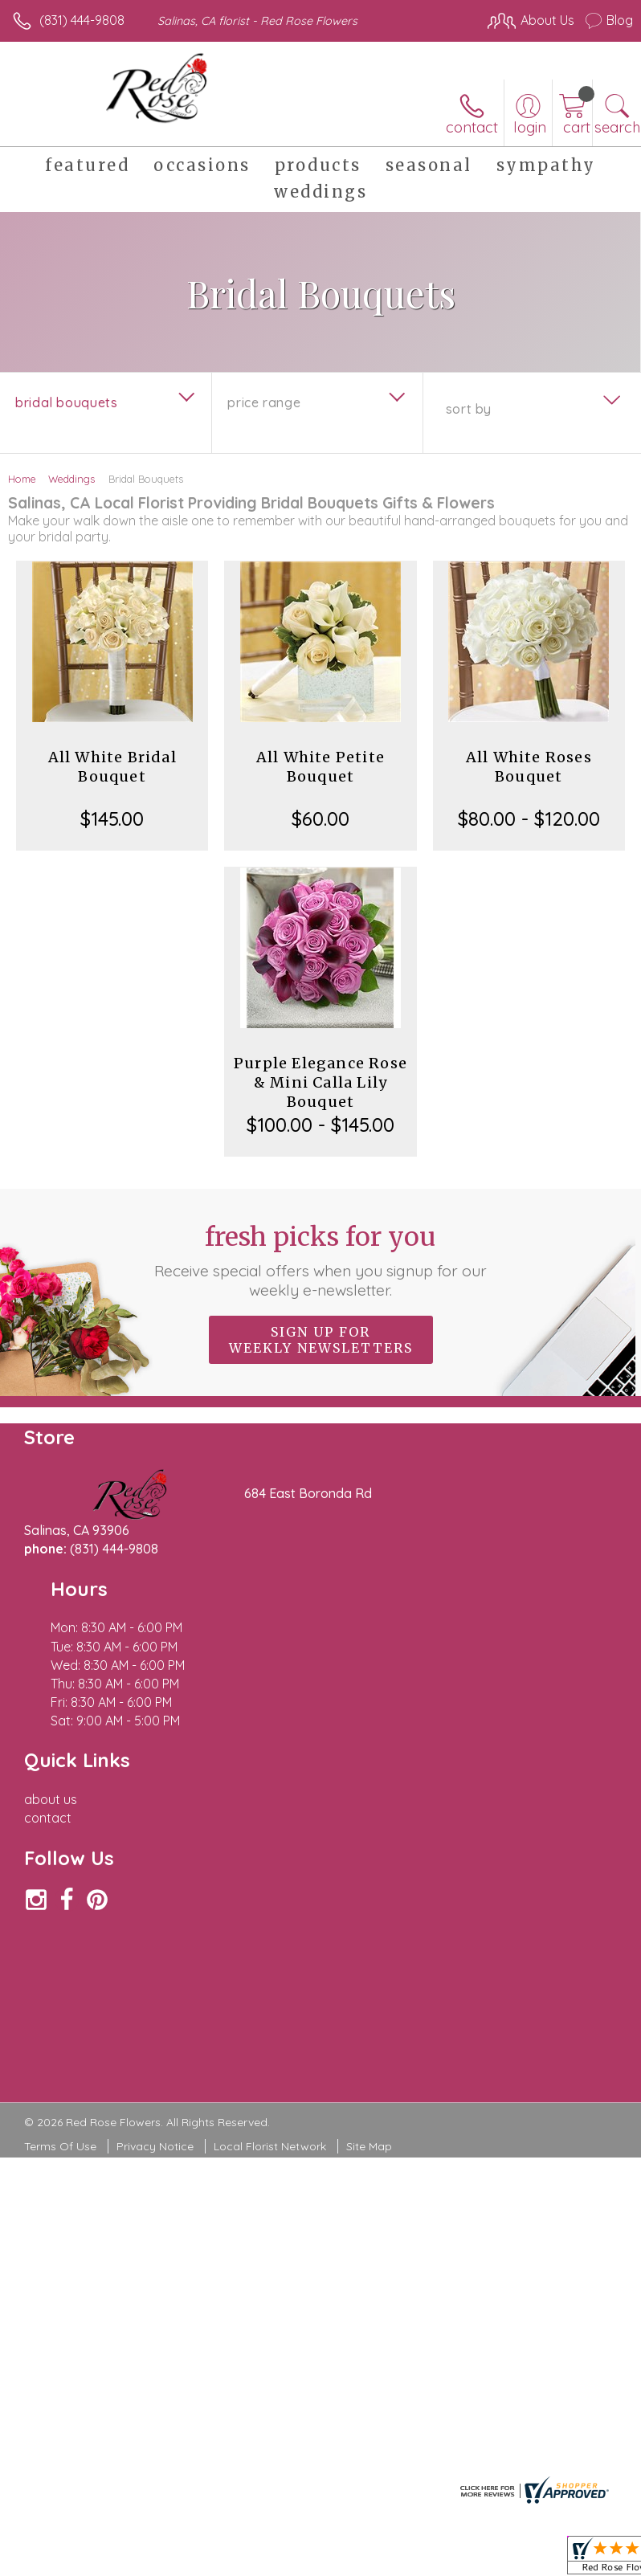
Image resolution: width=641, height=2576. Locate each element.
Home (22, 478)
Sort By (469, 409)
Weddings (71, 478)
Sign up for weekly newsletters (321, 1340)
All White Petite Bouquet (320, 767)
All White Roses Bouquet (529, 767)
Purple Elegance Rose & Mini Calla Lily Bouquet (320, 1082)
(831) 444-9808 (82, 20)
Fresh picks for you (321, 1260)
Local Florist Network (270, 1974)
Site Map (369, 1974)
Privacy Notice (155, 1974)
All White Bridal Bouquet (112, 767)
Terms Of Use (60, 1974)
